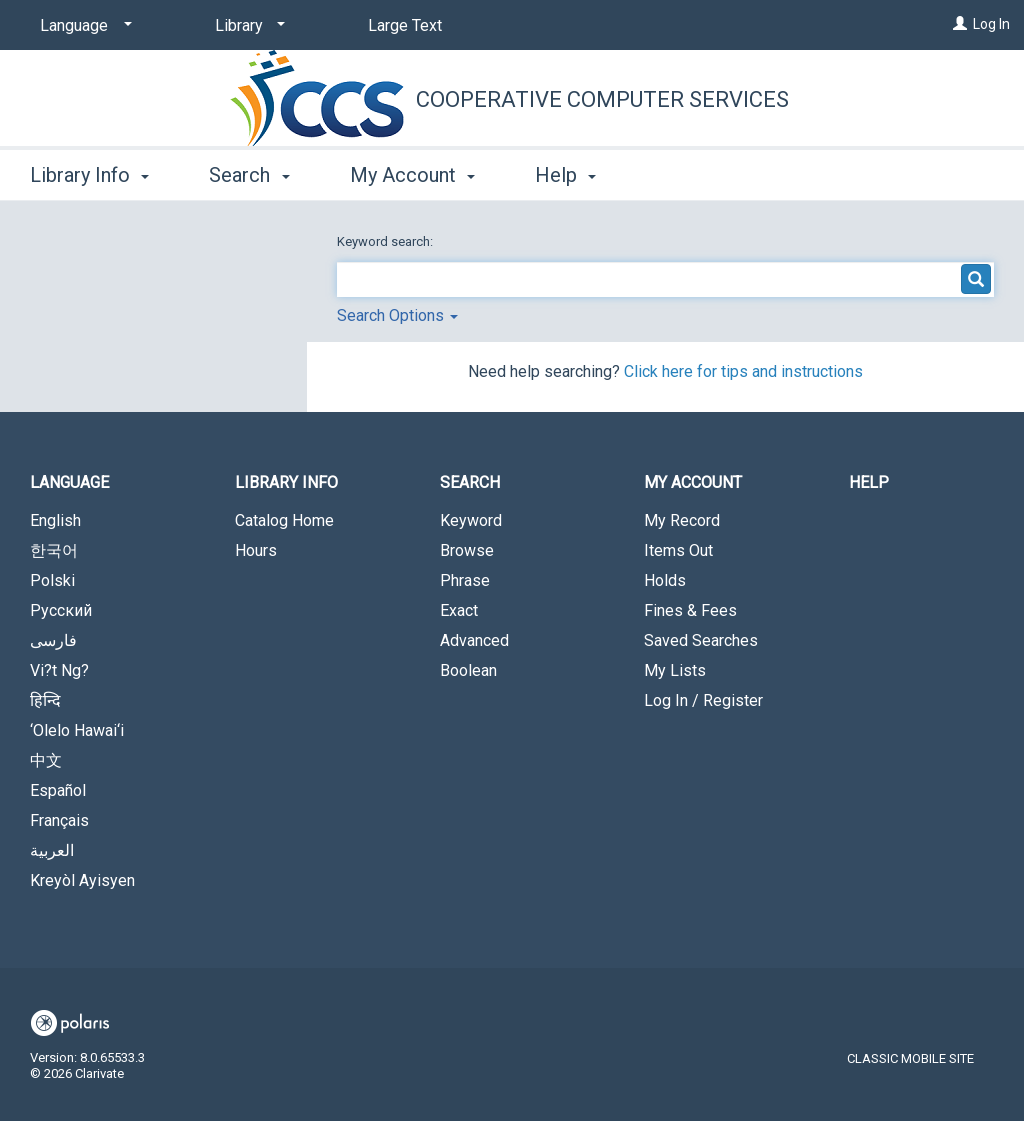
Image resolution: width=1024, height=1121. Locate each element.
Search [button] (249, 175)
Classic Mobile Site (910, 1058)
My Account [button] (412, 175)
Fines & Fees (690, 610)
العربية (52, 850)
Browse (467, 550)
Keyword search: (386, 241)
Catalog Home (284, 520)
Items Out (678, 550)
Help (869, 482)
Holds (665, 580)
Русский (61, 610)
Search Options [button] (397, 315)
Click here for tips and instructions (743, 371)
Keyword (471, 520)
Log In (991, 24)
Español (58, 790)
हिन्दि (45, 700)
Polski (52, 580)
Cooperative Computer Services (602, 99)
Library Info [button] (89, 175)
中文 (46, 760)
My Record (682, 520)
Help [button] (565, 175)
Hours (256, 550)
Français (59, 820)
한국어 (54, 550)
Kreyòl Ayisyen (82, 880)
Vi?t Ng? (59, 670)
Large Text (405, 25)
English (55, 520)
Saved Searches (701, 640)
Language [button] (69, 482)
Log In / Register (703, 700)
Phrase (465, 580)
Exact (459, 610)
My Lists (675, 670)
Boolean (468, 670)
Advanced (474, 640)
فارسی (53, 640)
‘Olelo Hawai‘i (77, 730)
